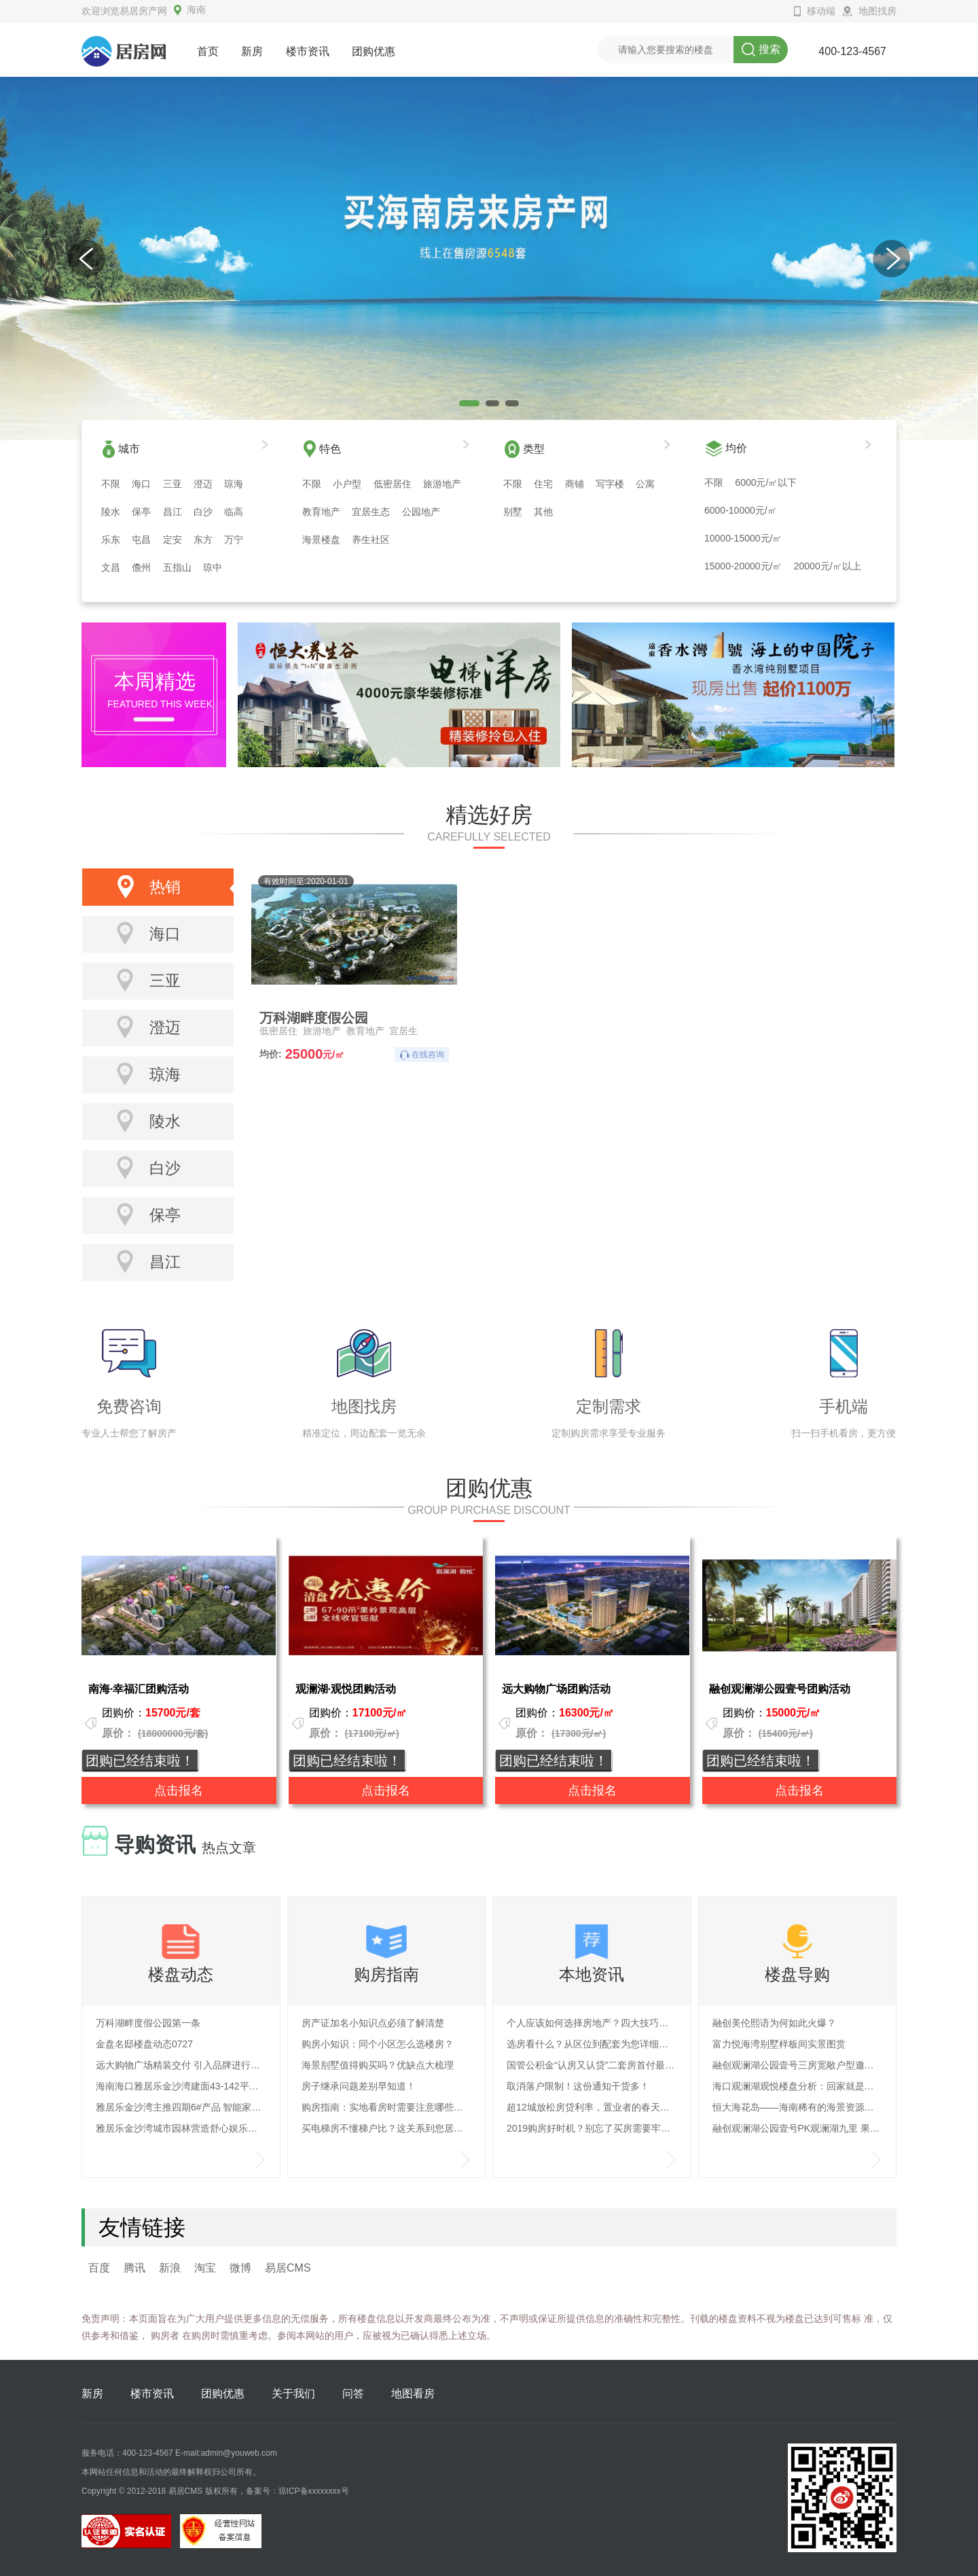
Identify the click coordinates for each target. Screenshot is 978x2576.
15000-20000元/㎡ (743, 566)
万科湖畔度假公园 (313, 1017)
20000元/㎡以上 (827, 566)
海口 (141, 483)
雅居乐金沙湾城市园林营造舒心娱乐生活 (181, 2128)
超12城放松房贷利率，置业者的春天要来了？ (592, 2107)
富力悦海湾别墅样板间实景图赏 (779, 2044)
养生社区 (371, 539)
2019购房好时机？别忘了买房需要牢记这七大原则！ (592, 2128)
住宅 (543, 483)
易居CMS (288, 2268)
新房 (252, 51)
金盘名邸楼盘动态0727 (144, 2044)
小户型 (347, 483)
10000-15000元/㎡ (743, 538)
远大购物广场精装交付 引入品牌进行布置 (181, 2065)
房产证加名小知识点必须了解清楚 (373, 2022)
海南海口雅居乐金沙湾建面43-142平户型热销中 (181, 2086)
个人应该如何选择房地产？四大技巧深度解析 (592, 2022)
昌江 (172, 511)
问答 (353, 2393)
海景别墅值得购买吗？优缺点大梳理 (378, 2065)
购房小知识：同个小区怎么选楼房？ (378, 2044)
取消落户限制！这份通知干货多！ (578, 2086)
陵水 (110, 511)
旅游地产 (442, 483)
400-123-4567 (852, 51)
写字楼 (610, 483)
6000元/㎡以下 (766, 482)
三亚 (172, 483)
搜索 (761, 49)
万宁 (233, 539)
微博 (240, 2268)
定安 (172, 539)
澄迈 (203, 483)
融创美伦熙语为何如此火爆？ (774, 2022)
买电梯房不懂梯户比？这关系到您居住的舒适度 (387, 2128)
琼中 (212, 567)
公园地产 (421, 511)
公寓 (645, 483)
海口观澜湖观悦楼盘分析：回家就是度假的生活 (797, 2086)
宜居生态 (371, 511)
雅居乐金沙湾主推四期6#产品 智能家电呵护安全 (181, 2107)
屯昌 (141, 539)
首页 (208, 51)
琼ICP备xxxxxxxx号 (313, 2491)
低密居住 (393, 483)
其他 (543, 511)
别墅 (512, 511)
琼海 (233, 483)
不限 (110, 483)
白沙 (203, 511)
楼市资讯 (307, 51)
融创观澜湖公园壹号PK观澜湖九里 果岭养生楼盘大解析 (797, 2128)
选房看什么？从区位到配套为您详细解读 (592, 2044)
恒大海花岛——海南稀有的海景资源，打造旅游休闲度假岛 (797, 2107)
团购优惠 (373, 51)
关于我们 (293, 2393)
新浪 (170, 2268)
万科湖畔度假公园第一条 (148, 2022)
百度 (99, 2268)
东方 (203, 539)
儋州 (141, 567)
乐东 (110, 539)
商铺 (574, 483)
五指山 (177, 567)
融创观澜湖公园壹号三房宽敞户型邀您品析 (797, 2065)
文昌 (110, 567)
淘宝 (205, 2268)
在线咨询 (428, 1054)
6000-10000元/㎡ (740, 510)
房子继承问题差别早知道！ (359, 2086)
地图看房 (413, 2393)
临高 (233, 511)
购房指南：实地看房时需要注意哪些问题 (387, 2107)
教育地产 (321, 511)
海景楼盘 (321, 539)
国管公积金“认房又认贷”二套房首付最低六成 (592, 2065)
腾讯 (134, 2268)
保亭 (141, 511)
